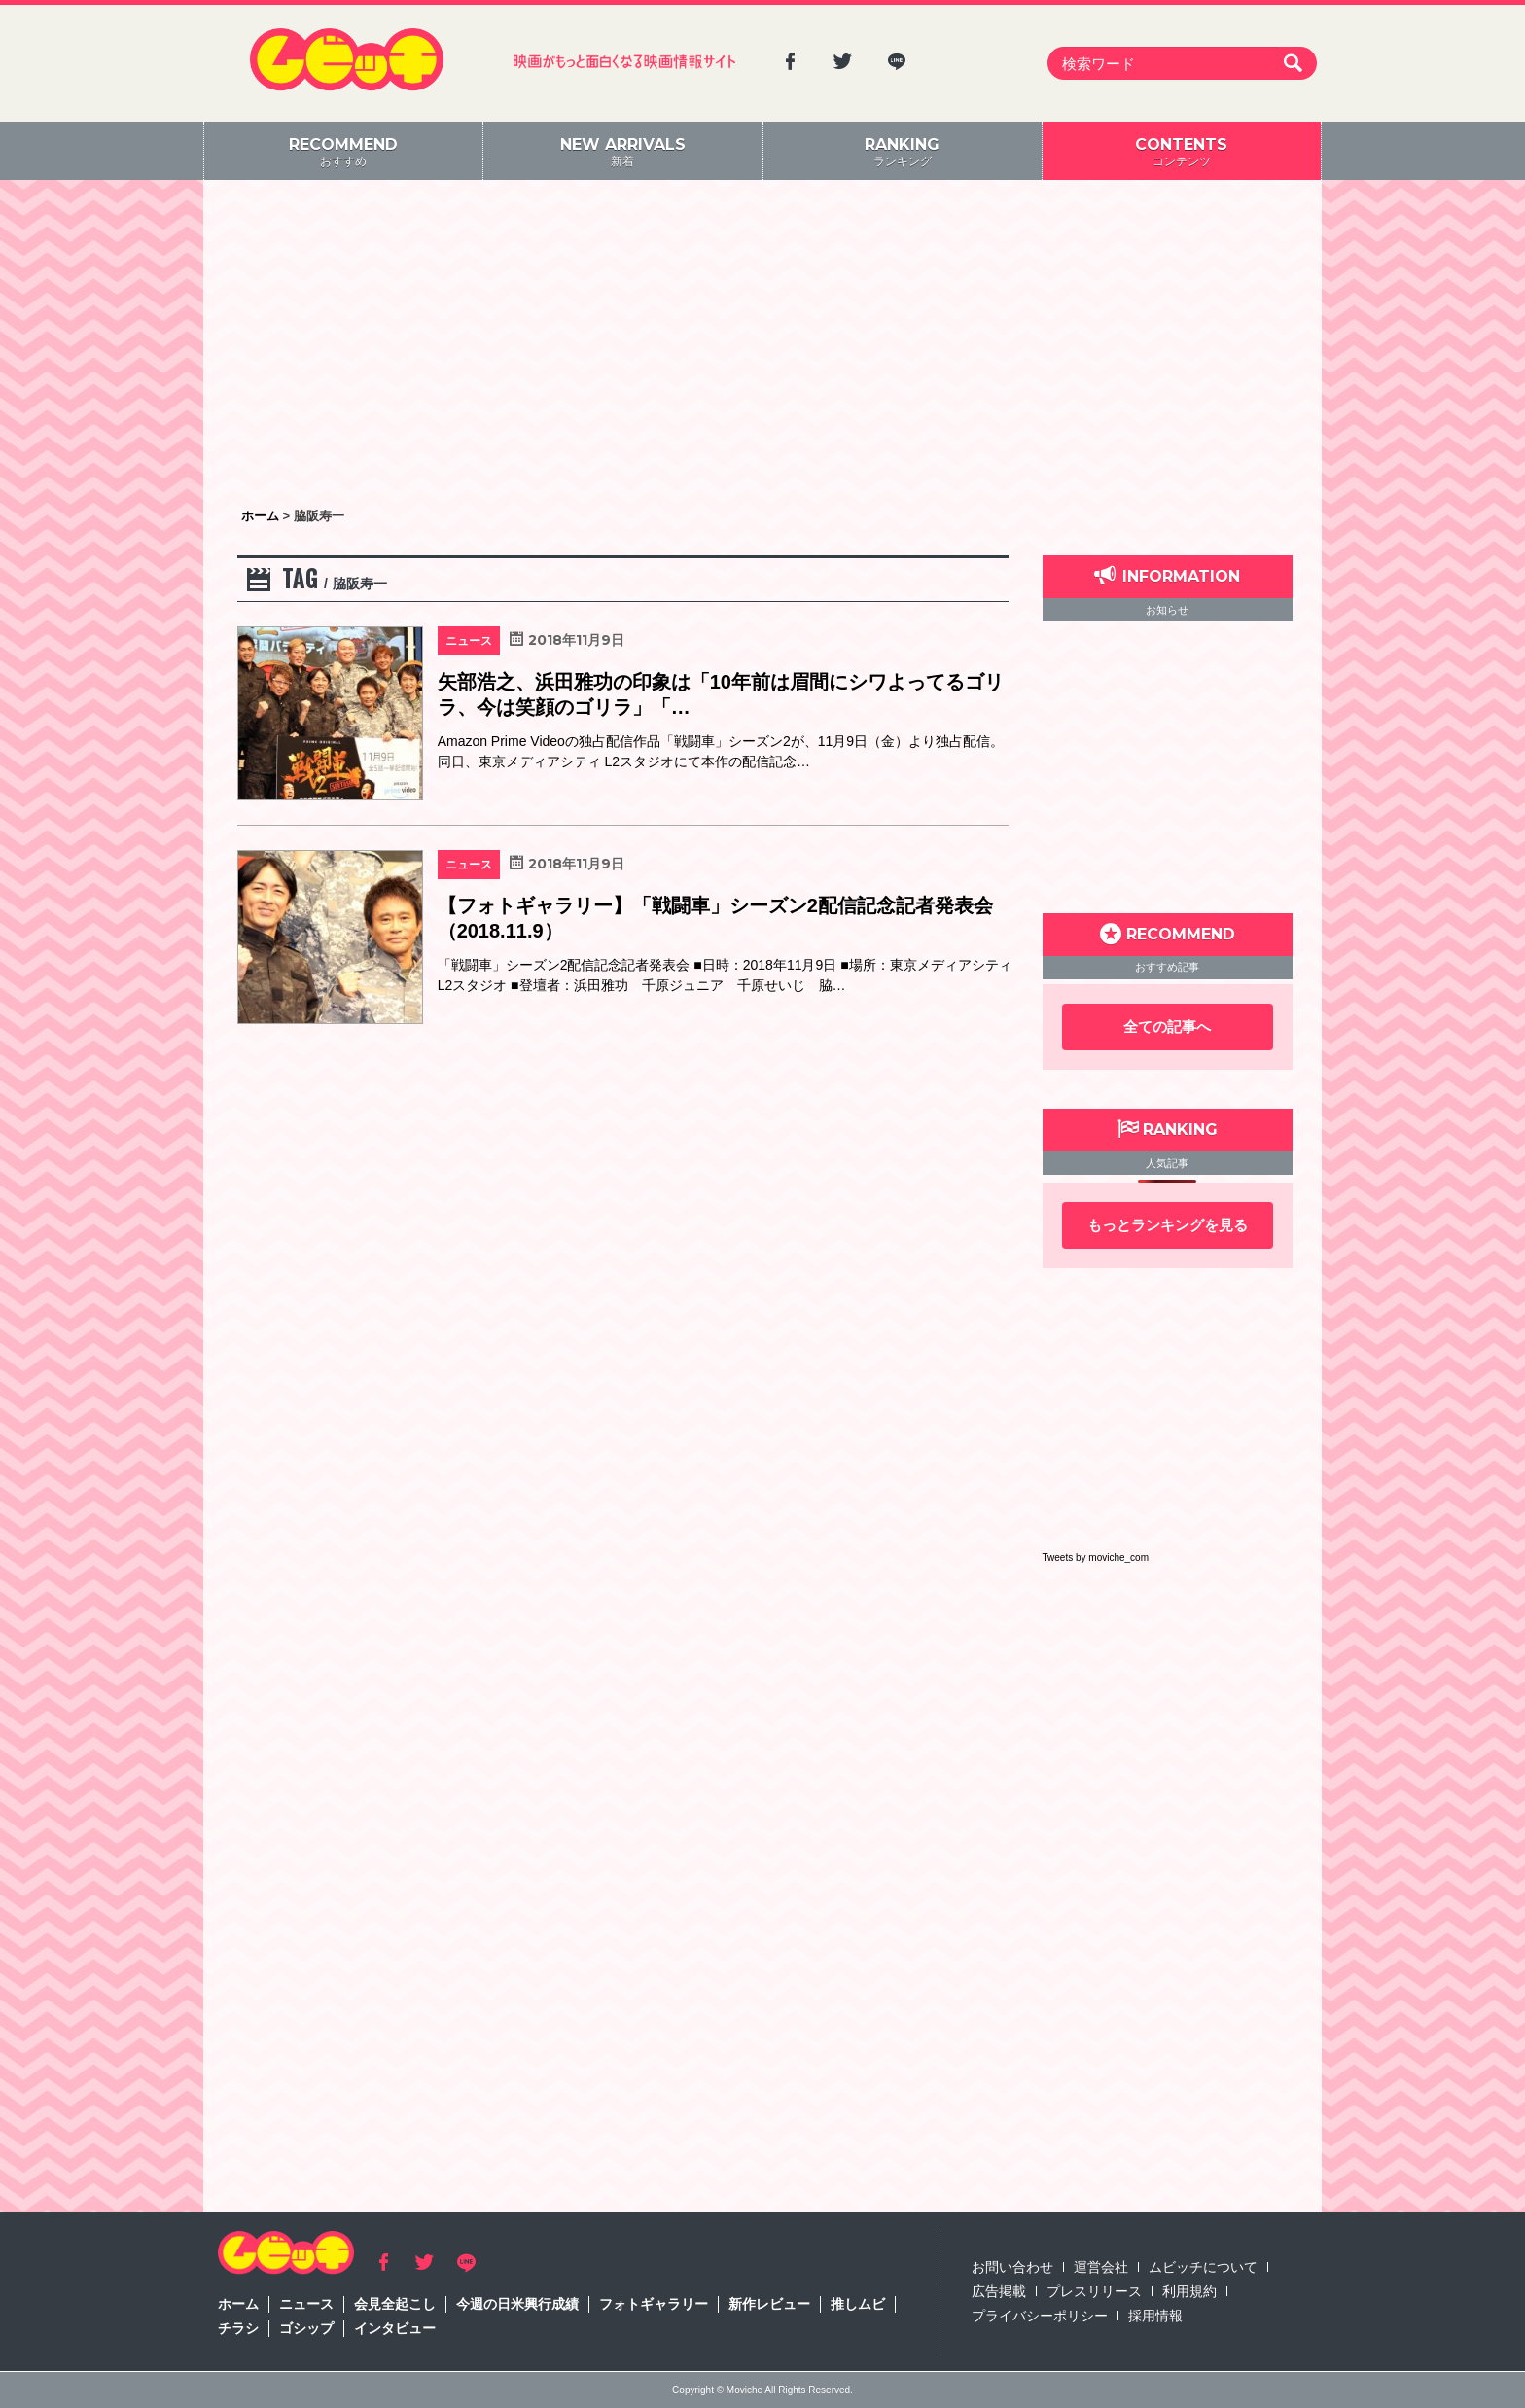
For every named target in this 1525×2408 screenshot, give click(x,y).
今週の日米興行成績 (517, 2304)
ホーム (238, 2304)
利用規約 (1189, 2291)
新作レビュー (769, 2304)
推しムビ (858, 2304)
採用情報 (1155, 2315)
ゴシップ (306, 2328)
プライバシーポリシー (1040, 2315)
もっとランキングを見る (1167, 1225)
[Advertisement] (762, 345)
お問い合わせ (1012, 2267)
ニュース (306, 2304)
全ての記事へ (1167, 1026)
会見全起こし (395, 2304)
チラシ (238, 2328)
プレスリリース (1094, 2291)
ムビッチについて (1203, 2267)
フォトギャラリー (653, 2304)
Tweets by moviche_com (1096, 1557)
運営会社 (1101, 2267)
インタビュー (395, 2328)
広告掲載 (999, 2291)
